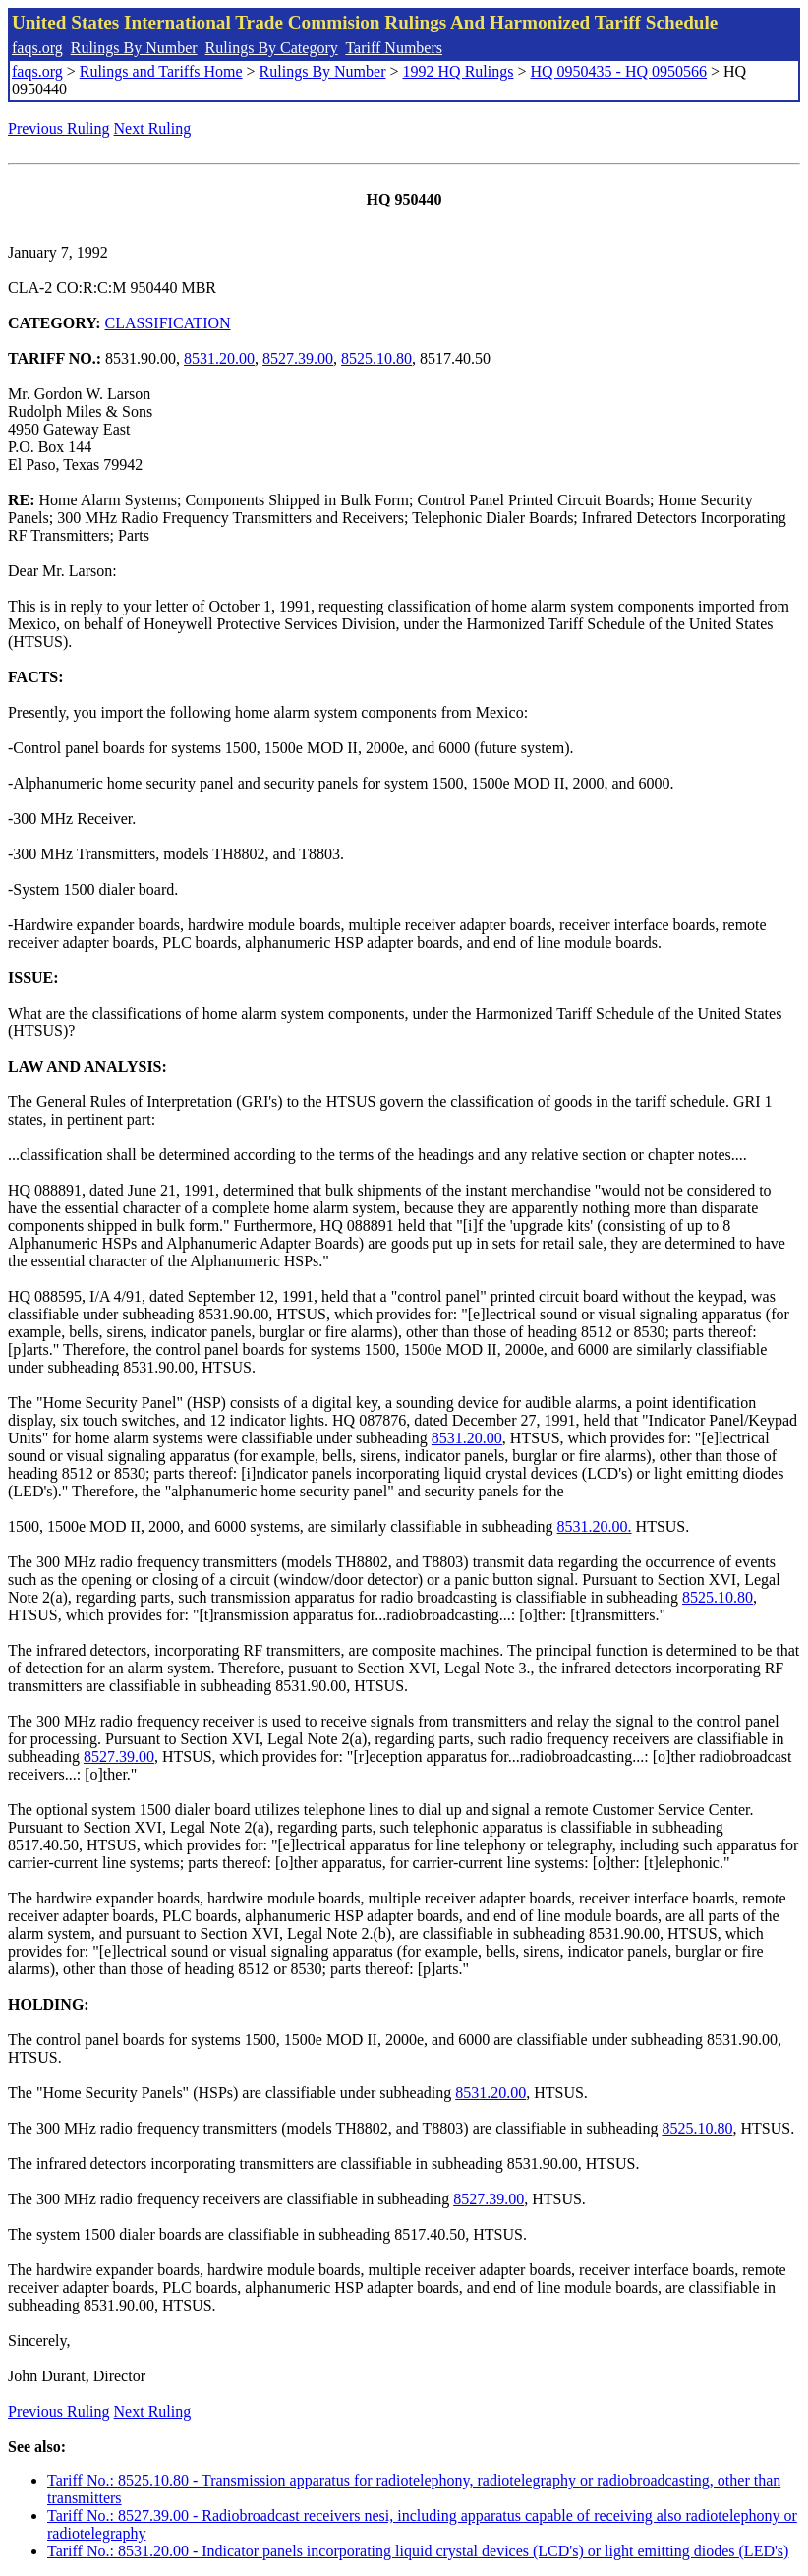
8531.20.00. (594, 1526)
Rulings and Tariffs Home (161, 71)
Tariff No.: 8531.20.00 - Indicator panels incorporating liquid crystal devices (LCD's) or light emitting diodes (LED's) (417, 2551)
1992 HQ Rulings (458, 71)
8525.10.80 (376, 358)
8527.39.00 (297, 358)
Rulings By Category (271, 47)
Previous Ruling (59, 128)
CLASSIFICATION (168, 323)
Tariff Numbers (393, 47)
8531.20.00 (219, 358)
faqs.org (37, 47)
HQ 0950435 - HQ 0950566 (618, 71)
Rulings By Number (134, 47)
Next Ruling (153, 128)
